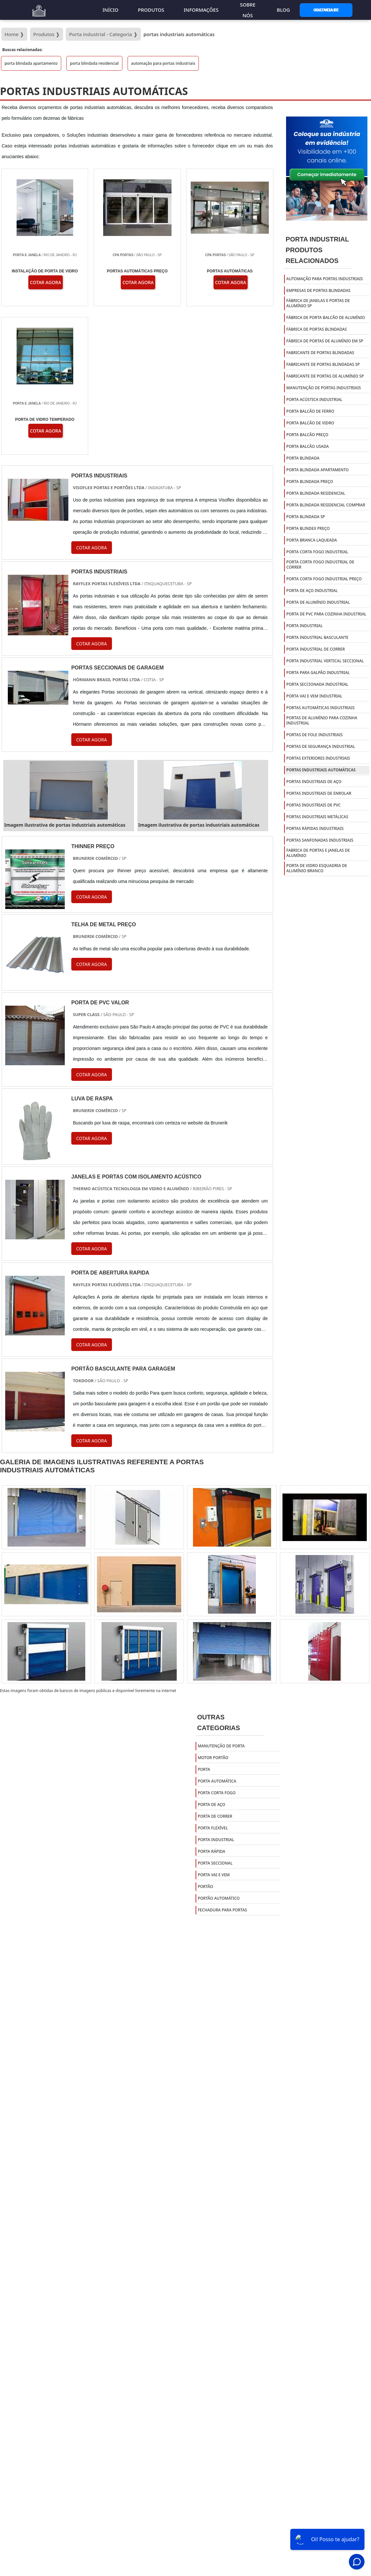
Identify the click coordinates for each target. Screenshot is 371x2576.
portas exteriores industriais (318, 758)
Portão (205, 1738)
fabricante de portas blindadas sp (323, 364)
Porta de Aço (211, 1656)
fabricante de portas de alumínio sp (325, 376)
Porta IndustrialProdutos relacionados (317, 250)
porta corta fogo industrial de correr (320, 564)
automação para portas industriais (163, 63)
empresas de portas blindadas (318, 290)
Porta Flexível (213, 1680)
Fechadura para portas (222, 1762)
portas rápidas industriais (315, 828)
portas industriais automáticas (321, 770)
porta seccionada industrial (317, 684)
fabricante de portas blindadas (320, 352)
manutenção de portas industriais (323, 388)
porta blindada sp (305, 516)
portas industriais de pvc (313, 805)
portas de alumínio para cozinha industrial (321, 720)
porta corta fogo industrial (317, 552)
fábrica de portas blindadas (316, 329)
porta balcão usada (307, 446)
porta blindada (303, 458)
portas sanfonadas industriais (319, 840)
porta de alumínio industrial (318, 602)
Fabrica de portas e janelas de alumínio (318, 852)
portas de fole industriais (314, 734)
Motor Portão (213, 1609)
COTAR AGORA (91, 749)
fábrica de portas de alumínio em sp (324, 341)
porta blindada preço (309, 481)
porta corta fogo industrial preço (324, 579)
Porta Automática (217, 1633)
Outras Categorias (218, 1575)
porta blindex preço (308, 528)
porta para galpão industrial (318, 672)
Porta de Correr (215, 1668)
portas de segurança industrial (320, 746)
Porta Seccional (215, 1715)
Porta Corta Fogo (217, 1644)
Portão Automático (219, 1750)
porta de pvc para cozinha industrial (326, 614)
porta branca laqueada (311, 540)
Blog (283, 10)
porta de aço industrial (312, 590)
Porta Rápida (212, 1703)
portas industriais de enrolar (318, 793)
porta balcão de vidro (310, 423)
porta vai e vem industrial (314, 696)
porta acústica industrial (314, 399)
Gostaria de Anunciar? (326, 10)
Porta (204, 1621)
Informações (201, 10)
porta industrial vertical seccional (325, 661)
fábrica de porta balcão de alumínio (325, 317)
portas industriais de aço (313, 781)
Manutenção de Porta (221, 1598)
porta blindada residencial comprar (325, 505)
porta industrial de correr (315, 649)
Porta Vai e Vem (214, 1726)
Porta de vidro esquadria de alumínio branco (316, 868)
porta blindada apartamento (31, 63)
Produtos (151, 10)
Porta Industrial (216, 1691)
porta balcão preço (307, 434)
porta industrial (304, 625)
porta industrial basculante (317, 637)
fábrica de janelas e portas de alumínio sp (318, 303)
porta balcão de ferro (310, 411)
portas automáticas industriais (320, 707)
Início (110, 10)
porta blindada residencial (94, 63)
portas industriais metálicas (317, 817)
